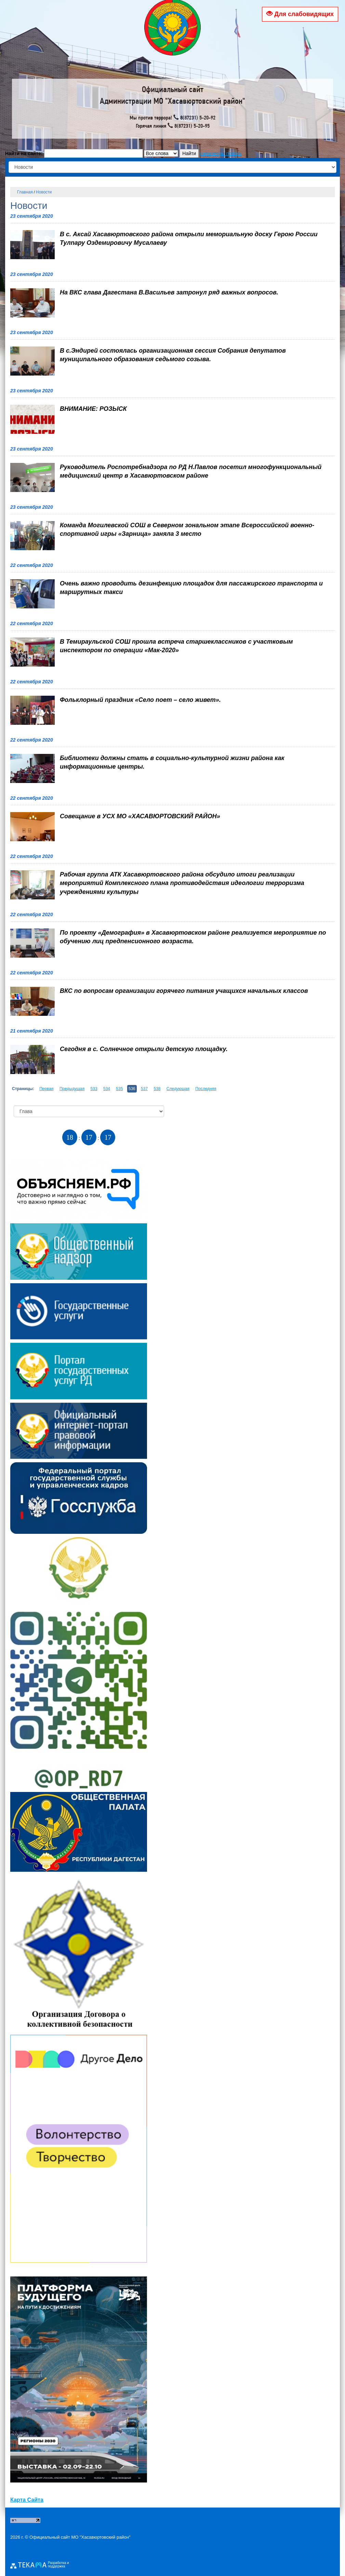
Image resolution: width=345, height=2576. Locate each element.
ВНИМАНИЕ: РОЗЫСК (93, 408)
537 (144, 1088)
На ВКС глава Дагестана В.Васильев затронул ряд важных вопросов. (169, 292)
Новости (44, 192)
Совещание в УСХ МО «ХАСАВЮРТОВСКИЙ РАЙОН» (140, 816)
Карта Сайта (26, 2500)
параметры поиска (220, 153)
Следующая (178, 1088)
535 (119, 1088)
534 (106, 1088)
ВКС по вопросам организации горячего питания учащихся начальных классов (184, 990)
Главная (25, 192)
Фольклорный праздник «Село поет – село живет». (140, 699)
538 (157, 1088)
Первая (46, 1088)
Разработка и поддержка (58, 2564)
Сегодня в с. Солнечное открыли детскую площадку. (144, 1049)
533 (94, 1088)
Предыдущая (71, 1088)
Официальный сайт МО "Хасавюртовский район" (80, 2537)
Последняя (205, 1088)
